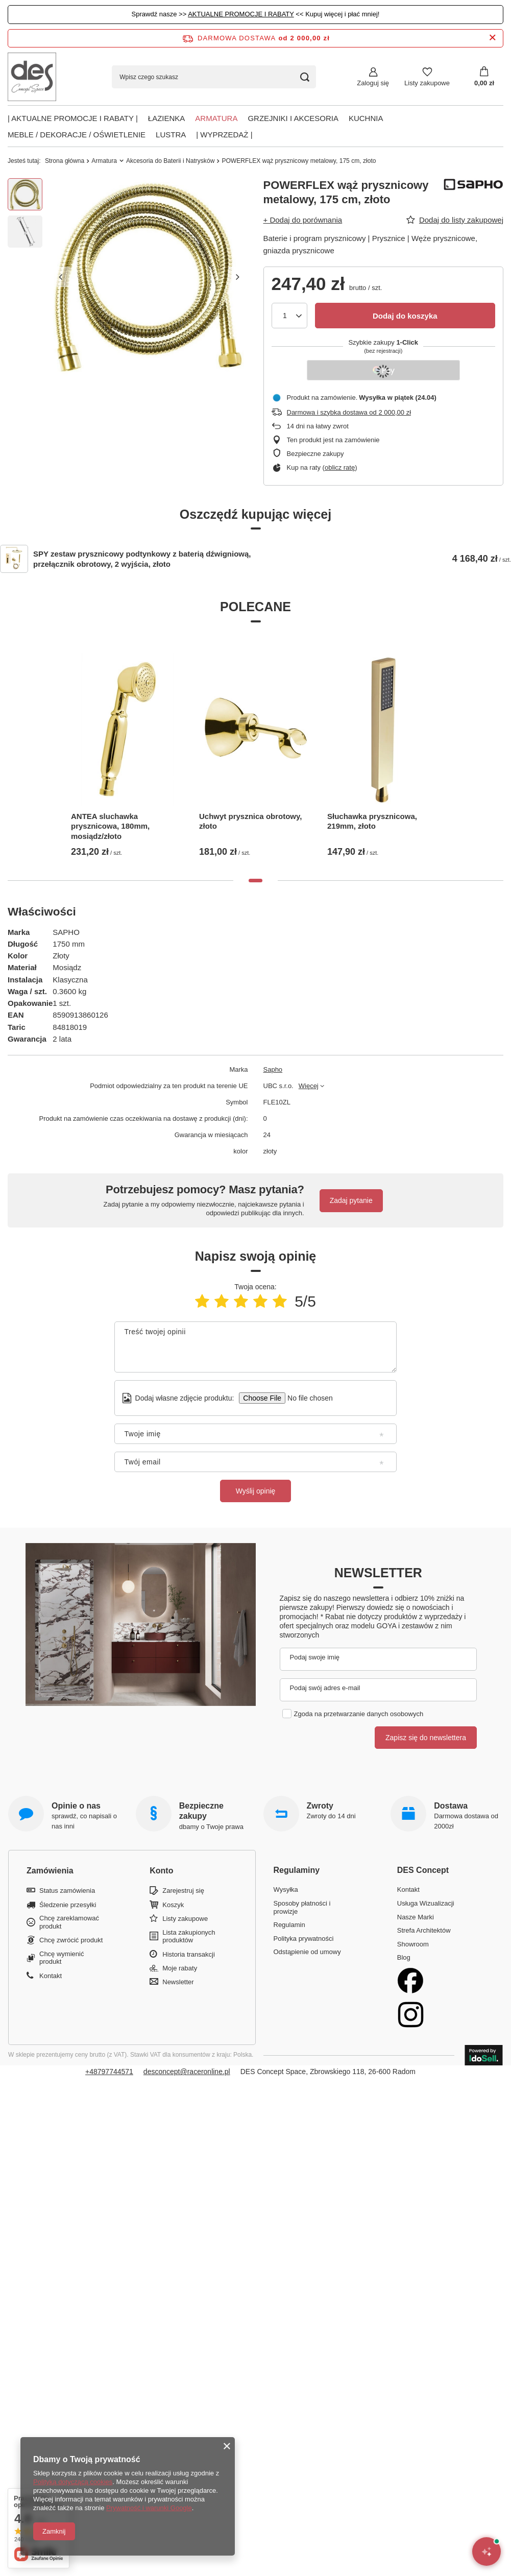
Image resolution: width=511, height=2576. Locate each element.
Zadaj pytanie (351, 1200)
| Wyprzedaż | (224, 134)
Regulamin (289, 1925)
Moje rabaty (179, 1968)
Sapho (273, 1069)
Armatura (216, 118)
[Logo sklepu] (32, 77)
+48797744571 (109, 2071)
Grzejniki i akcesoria (293, 118)
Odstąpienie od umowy (307, 1952)
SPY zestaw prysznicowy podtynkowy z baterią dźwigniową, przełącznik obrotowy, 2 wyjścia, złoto (142, 558)
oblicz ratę (340, 467)
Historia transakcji (188, 1954)
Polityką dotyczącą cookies (72, 2482)
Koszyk (173, 1905)
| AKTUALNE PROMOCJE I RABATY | (73, 118)
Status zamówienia (67, 1890)
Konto (161, 1870)
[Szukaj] (304, 76)
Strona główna (64, 160)
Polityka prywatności (304, 1938)
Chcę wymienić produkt (61, 1958)
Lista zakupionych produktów (188, 1936)
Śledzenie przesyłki (67, 1905)
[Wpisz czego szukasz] (214, 76)
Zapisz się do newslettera (425, 1738)
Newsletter (378, 1573)
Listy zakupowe (427, 83)
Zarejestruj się (183, 1890)
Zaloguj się (373, 83)
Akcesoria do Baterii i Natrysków (170, 160)
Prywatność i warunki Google (149, 2508)
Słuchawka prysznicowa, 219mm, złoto (372, 821)
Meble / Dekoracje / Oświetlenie (76, 134)
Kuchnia (366, 118)
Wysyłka (286, 1889)
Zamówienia (50, 1870)
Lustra (171, 134)
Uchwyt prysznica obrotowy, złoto (250, 821)
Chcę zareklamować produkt (69, 1922)
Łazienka (166, 118)
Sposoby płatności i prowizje (302, 1907)
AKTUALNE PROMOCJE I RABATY (241, 14)
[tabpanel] (127, 749)
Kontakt (50, 1976)
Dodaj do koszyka (405, 315)
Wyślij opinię (256, 1491)
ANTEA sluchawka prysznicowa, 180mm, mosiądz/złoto (110, 826)
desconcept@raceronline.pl (186, 2071)
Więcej (309, 1086)
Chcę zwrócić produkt (71, 1940)
